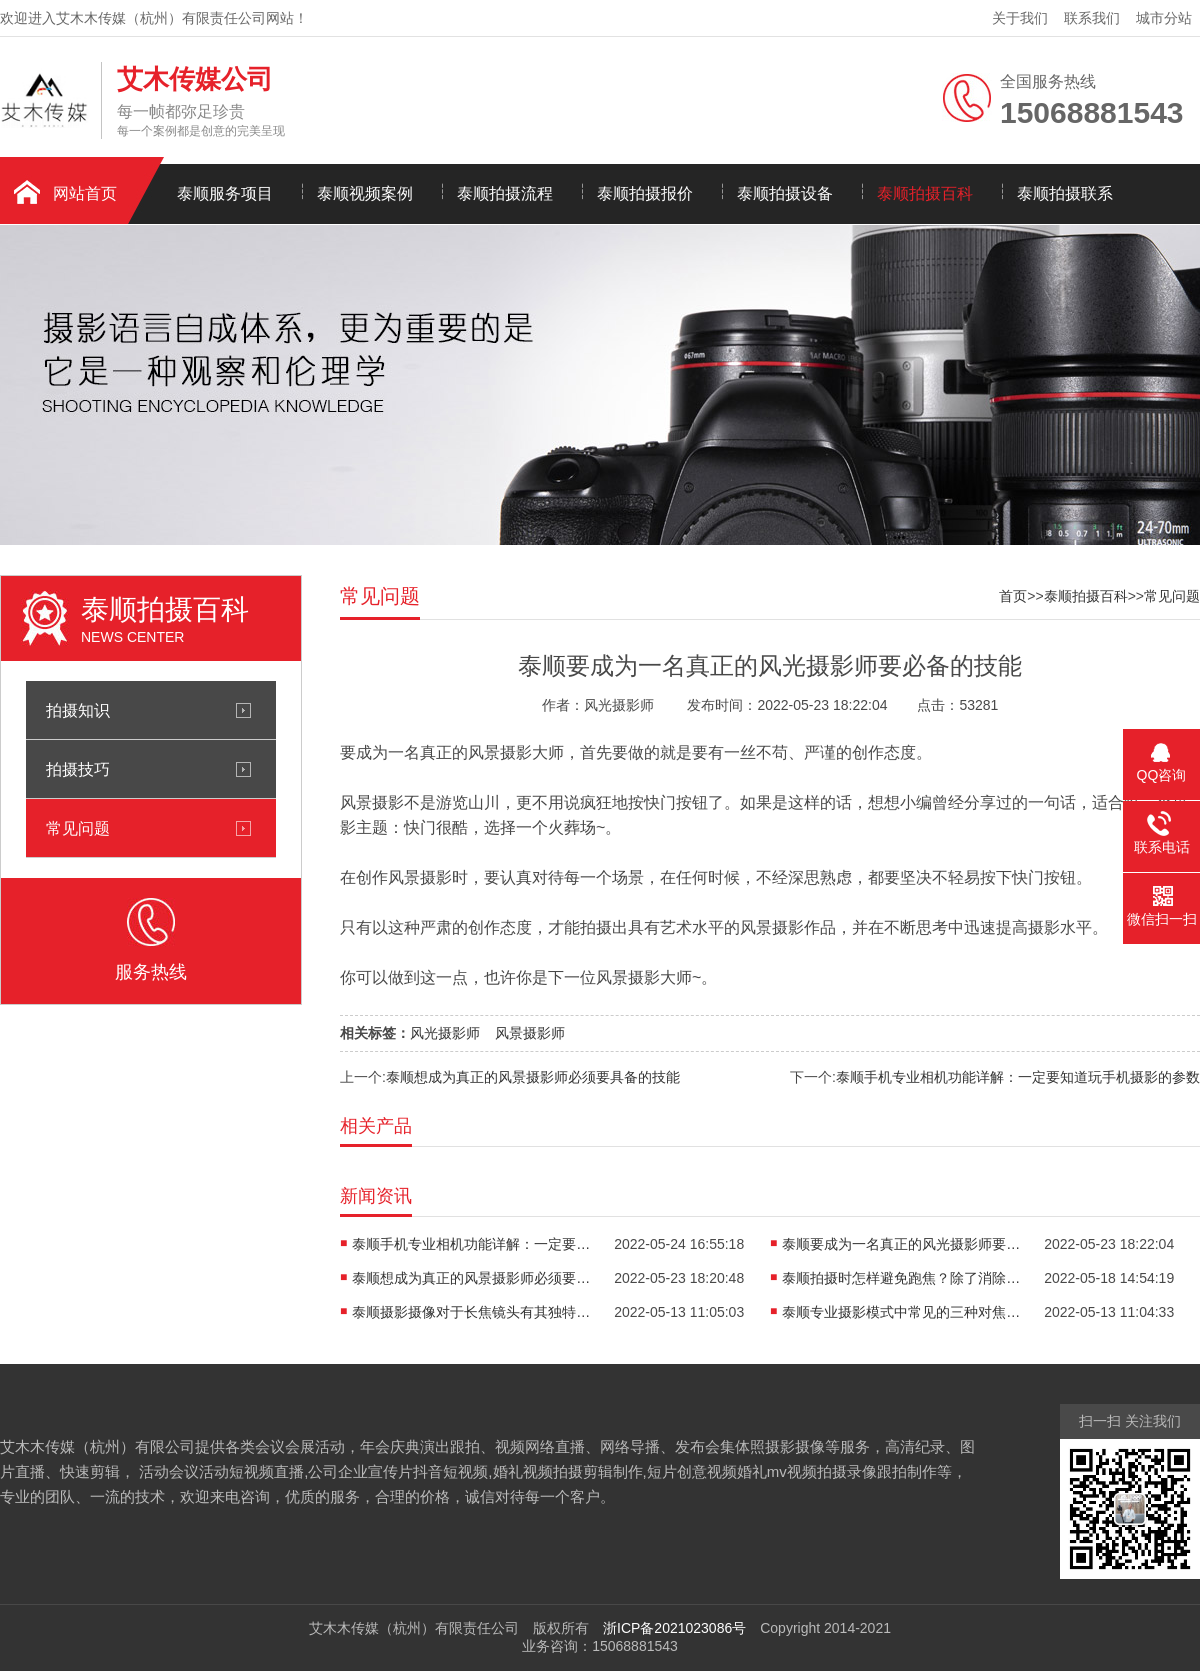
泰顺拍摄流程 (505, 193)
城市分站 (1164, 18)
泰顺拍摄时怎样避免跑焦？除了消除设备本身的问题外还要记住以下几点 (902, 1278)
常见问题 (78, 828)
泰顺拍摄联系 (1065, 193)
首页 (1013, 596)
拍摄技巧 (78, 769)
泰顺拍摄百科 (925, 193)
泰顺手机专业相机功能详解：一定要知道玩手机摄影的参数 (1018, 1077)
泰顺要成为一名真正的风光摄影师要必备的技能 (902, 1244)
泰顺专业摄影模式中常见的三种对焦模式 (902, 1312)
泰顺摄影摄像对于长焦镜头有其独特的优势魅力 (472, 1312)
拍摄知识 (78, 710)
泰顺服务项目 (225, 193)
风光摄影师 (445, 1033)
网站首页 (85, 193)
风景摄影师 (530, 1033)
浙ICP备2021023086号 (674, 1628)
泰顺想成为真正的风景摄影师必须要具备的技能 (533, 1077)
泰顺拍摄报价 (645, 193)
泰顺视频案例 (365, 193)
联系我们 (1092, 18)
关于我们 (1020, 18)
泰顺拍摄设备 (785, 193)
